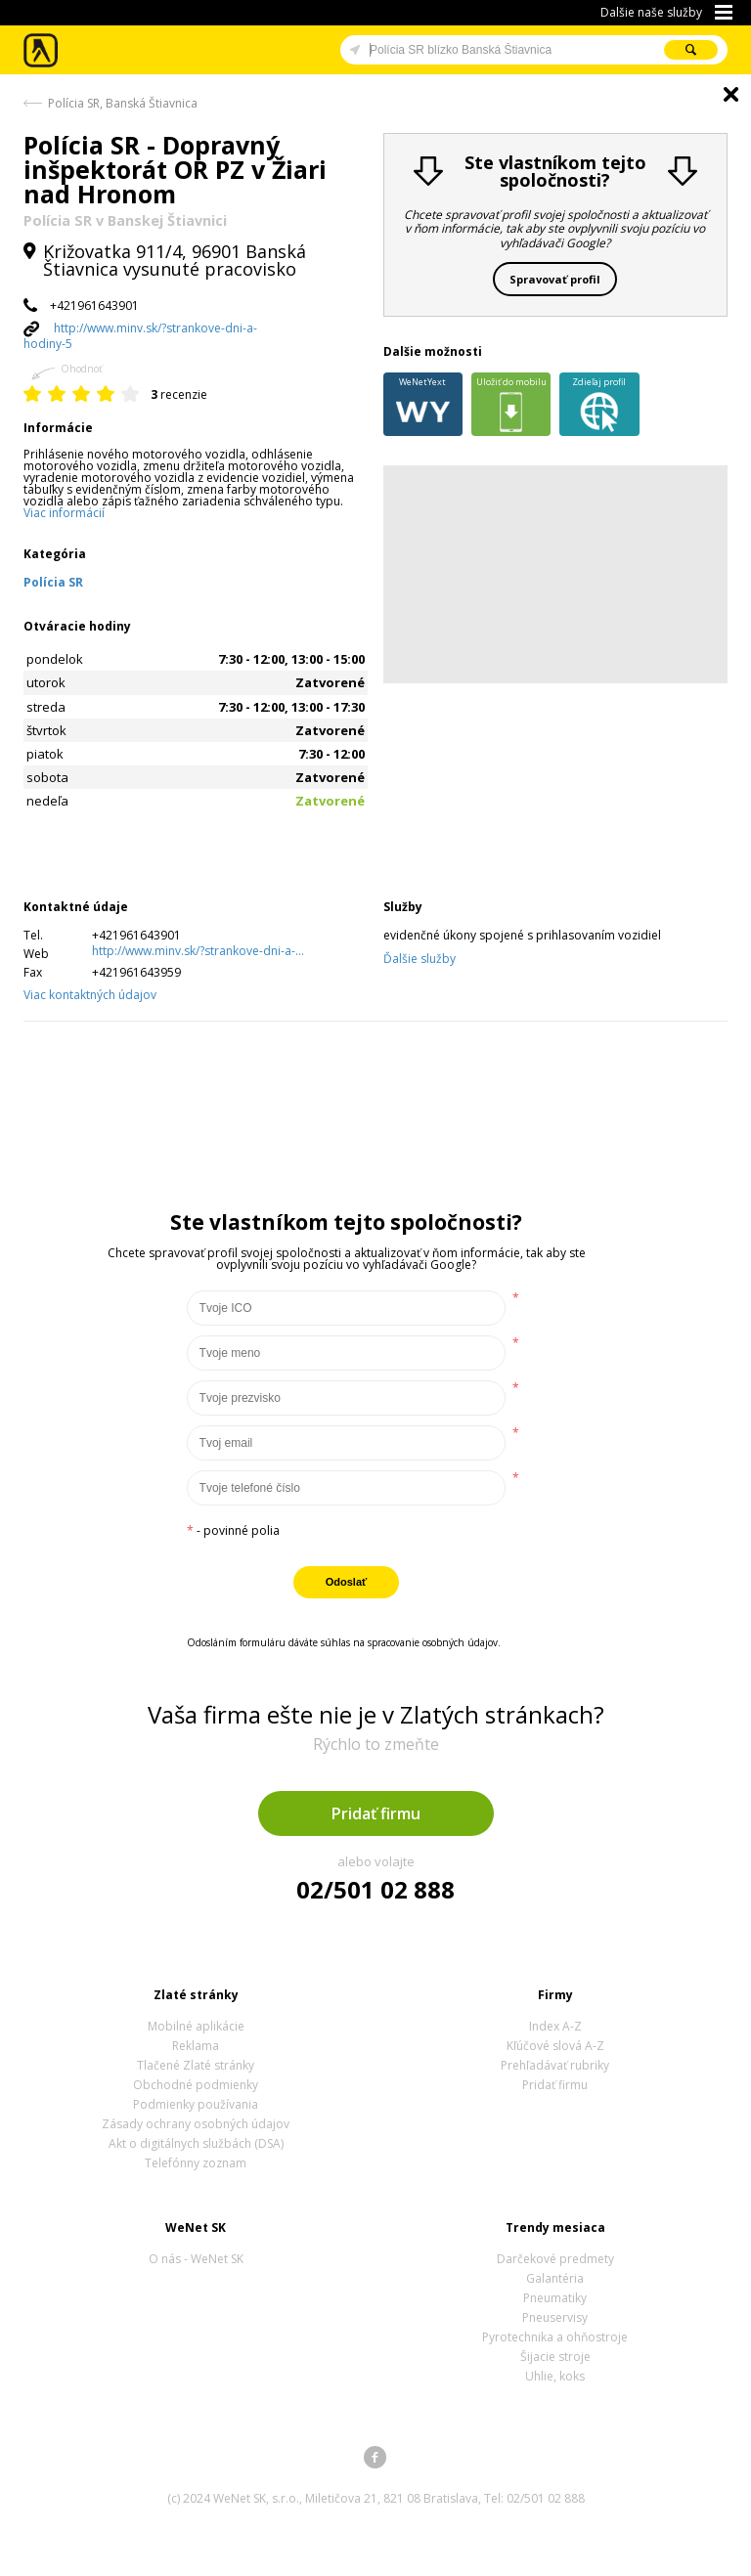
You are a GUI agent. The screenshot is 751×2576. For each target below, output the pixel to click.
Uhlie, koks (555, 2376)
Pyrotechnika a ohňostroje (555, 2337)
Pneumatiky (555, 2298)
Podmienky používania (195, 2104)
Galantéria (555, 2278)
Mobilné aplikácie (196, 2026)
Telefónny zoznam (195, 2163)
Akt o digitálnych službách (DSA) (196, 2143)
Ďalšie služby (419, 958)
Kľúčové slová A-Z (555, 2045)
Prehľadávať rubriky (555, 2065)
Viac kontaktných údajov (89, 994)
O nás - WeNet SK (196, 2258)
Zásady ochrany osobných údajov (195, 2124)
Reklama (195, 2045)
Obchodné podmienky (195, 2084)
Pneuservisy (555, 2317)
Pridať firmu (375, 1813)
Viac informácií (64, 512)
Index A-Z (555, 2026)
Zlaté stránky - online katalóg (41, 50)
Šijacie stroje (555, 2356)
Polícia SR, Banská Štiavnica (123, 103)
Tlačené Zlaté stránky (195, 2065)
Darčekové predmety (555, 2258)
